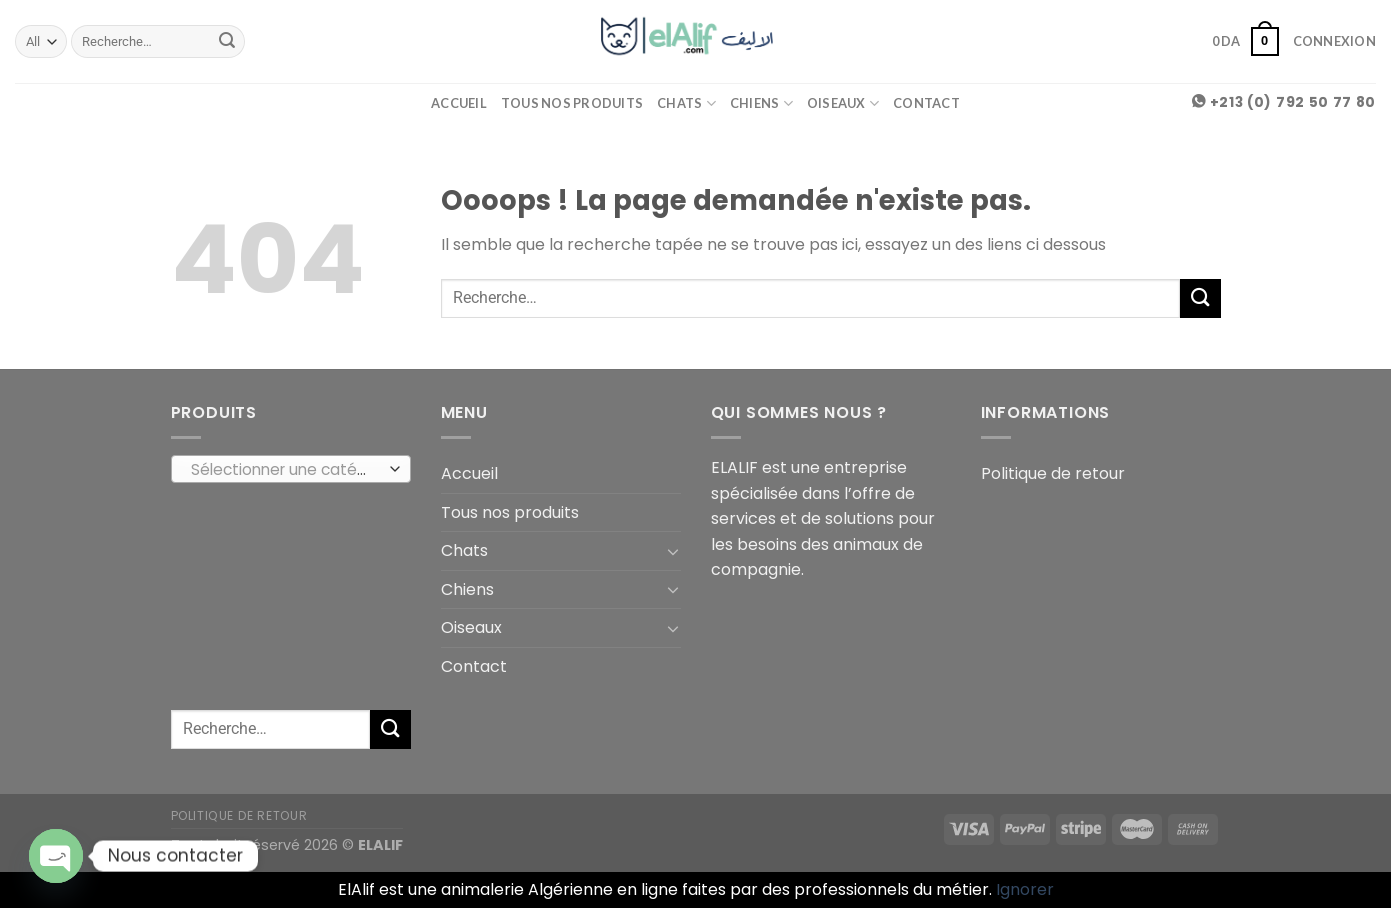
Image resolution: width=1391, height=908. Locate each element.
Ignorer (1025, 889)
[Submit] (227, 42)
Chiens (761, 103)
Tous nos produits (572, 103)
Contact (926, 103)
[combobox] (291, 469)
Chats (686, 103)
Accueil (459, 103)
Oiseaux (843, 103)
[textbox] (285, 470)
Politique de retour (1053, 473)
